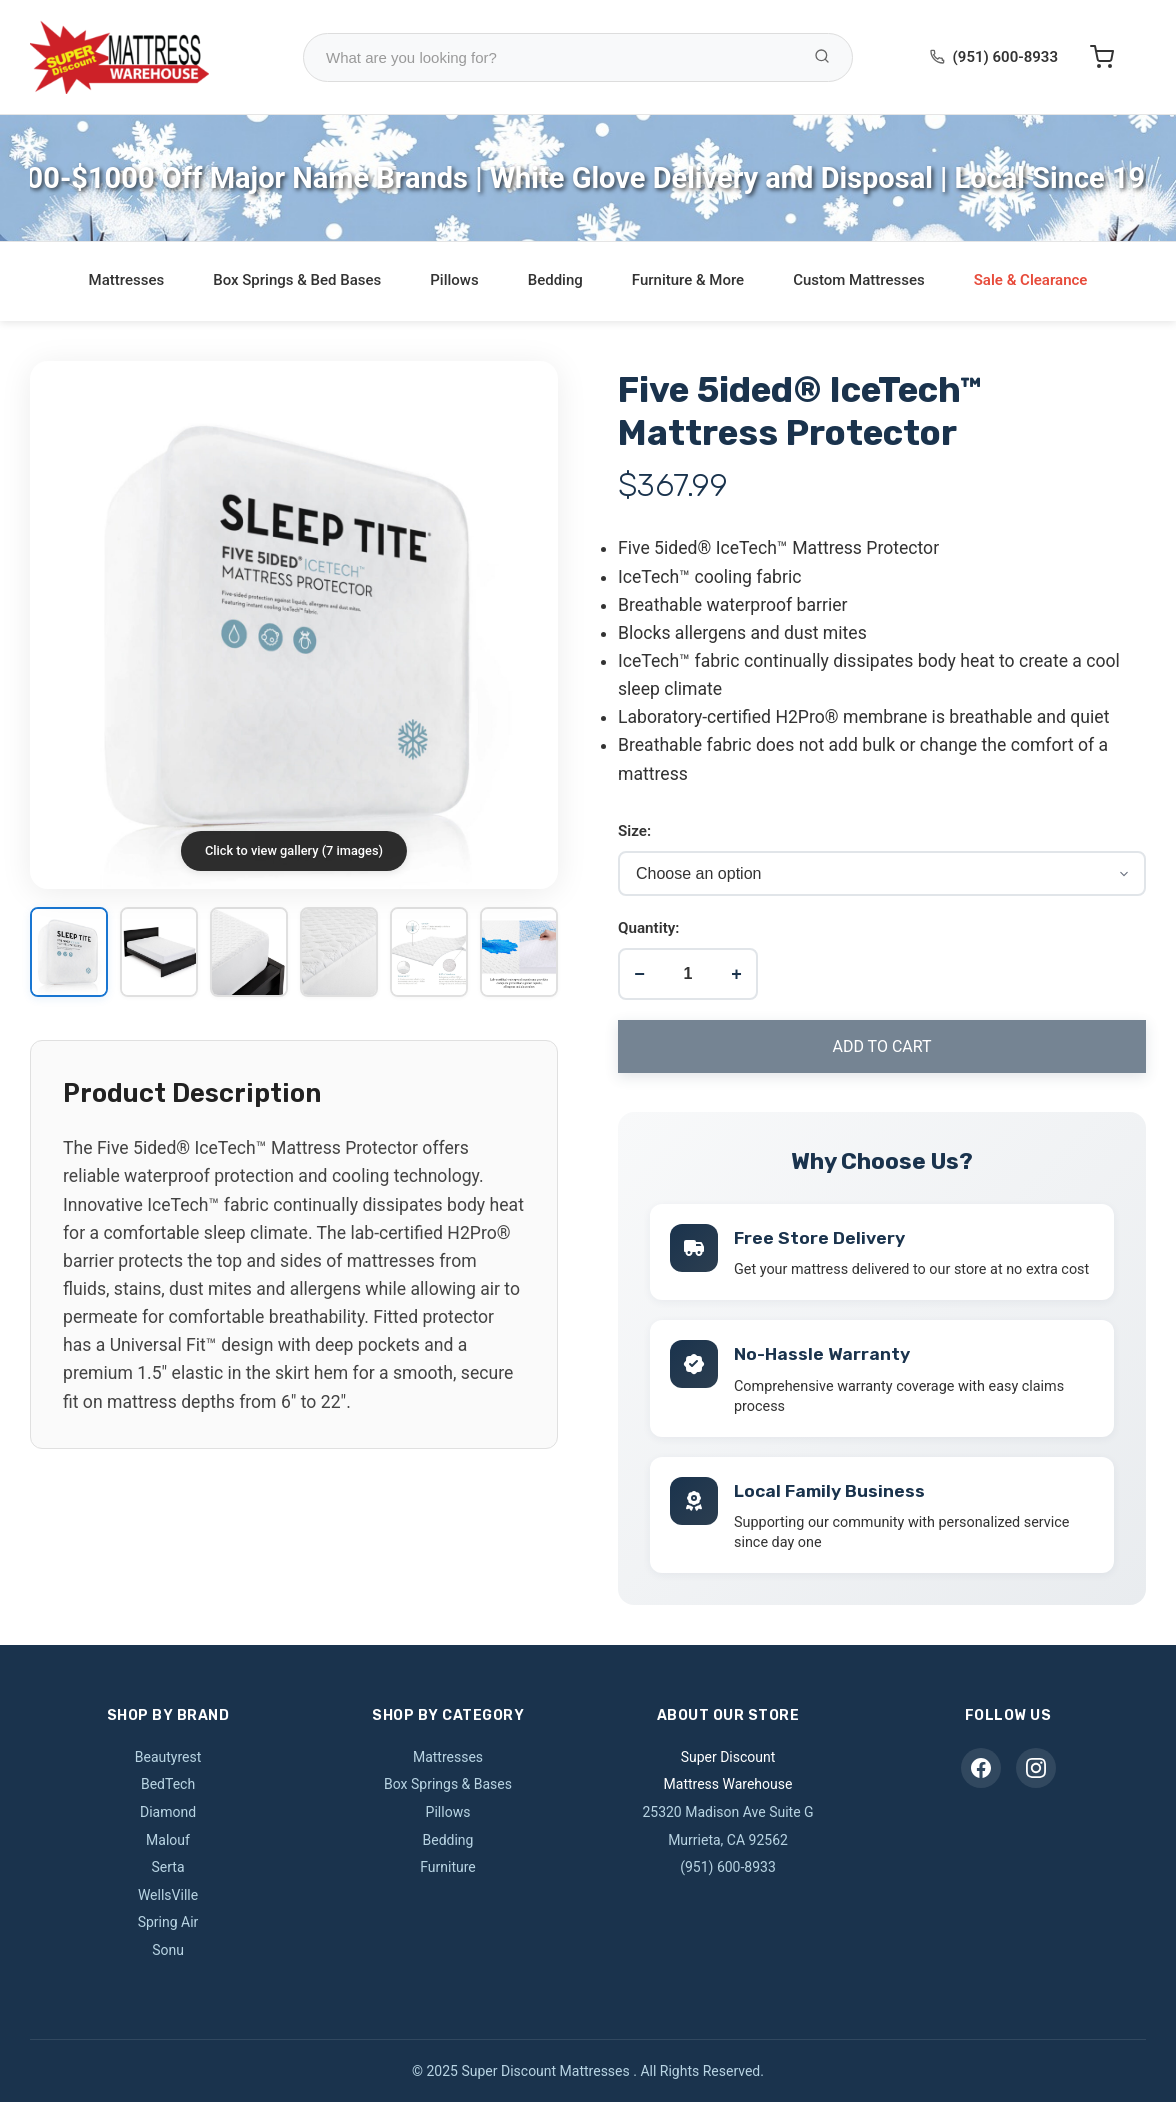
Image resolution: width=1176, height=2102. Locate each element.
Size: (634, 831)
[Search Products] (822, 57)
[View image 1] (69, 953)
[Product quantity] (688, 974)
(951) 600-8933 (1005, 57)
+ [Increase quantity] (736, 974)
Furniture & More (688, 280)
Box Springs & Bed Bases (297, 280)
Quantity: (648, 928)
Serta (167, 1867)
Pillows (454, 280)
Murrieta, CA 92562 (728, 1840)
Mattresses (127, 280)
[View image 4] (339, 953)
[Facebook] (981, 1768)
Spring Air (168, 1922)
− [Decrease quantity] (639, 974)
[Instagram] (1036, 1768)
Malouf (168, 1840)
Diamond (168, 1812)
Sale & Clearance (1031, 280)
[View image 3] (249, 953)
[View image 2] (159, 953)
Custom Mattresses (859, 280)
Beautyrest (168, 1757)
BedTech (168, 1784)
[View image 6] (519, 953)
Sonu (168, 1950)
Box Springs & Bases (448, 1784)
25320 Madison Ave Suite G (727, 1812)
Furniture (448, 1867)
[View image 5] (429, 953)
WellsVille (168, 1895)
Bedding (555, 280)
